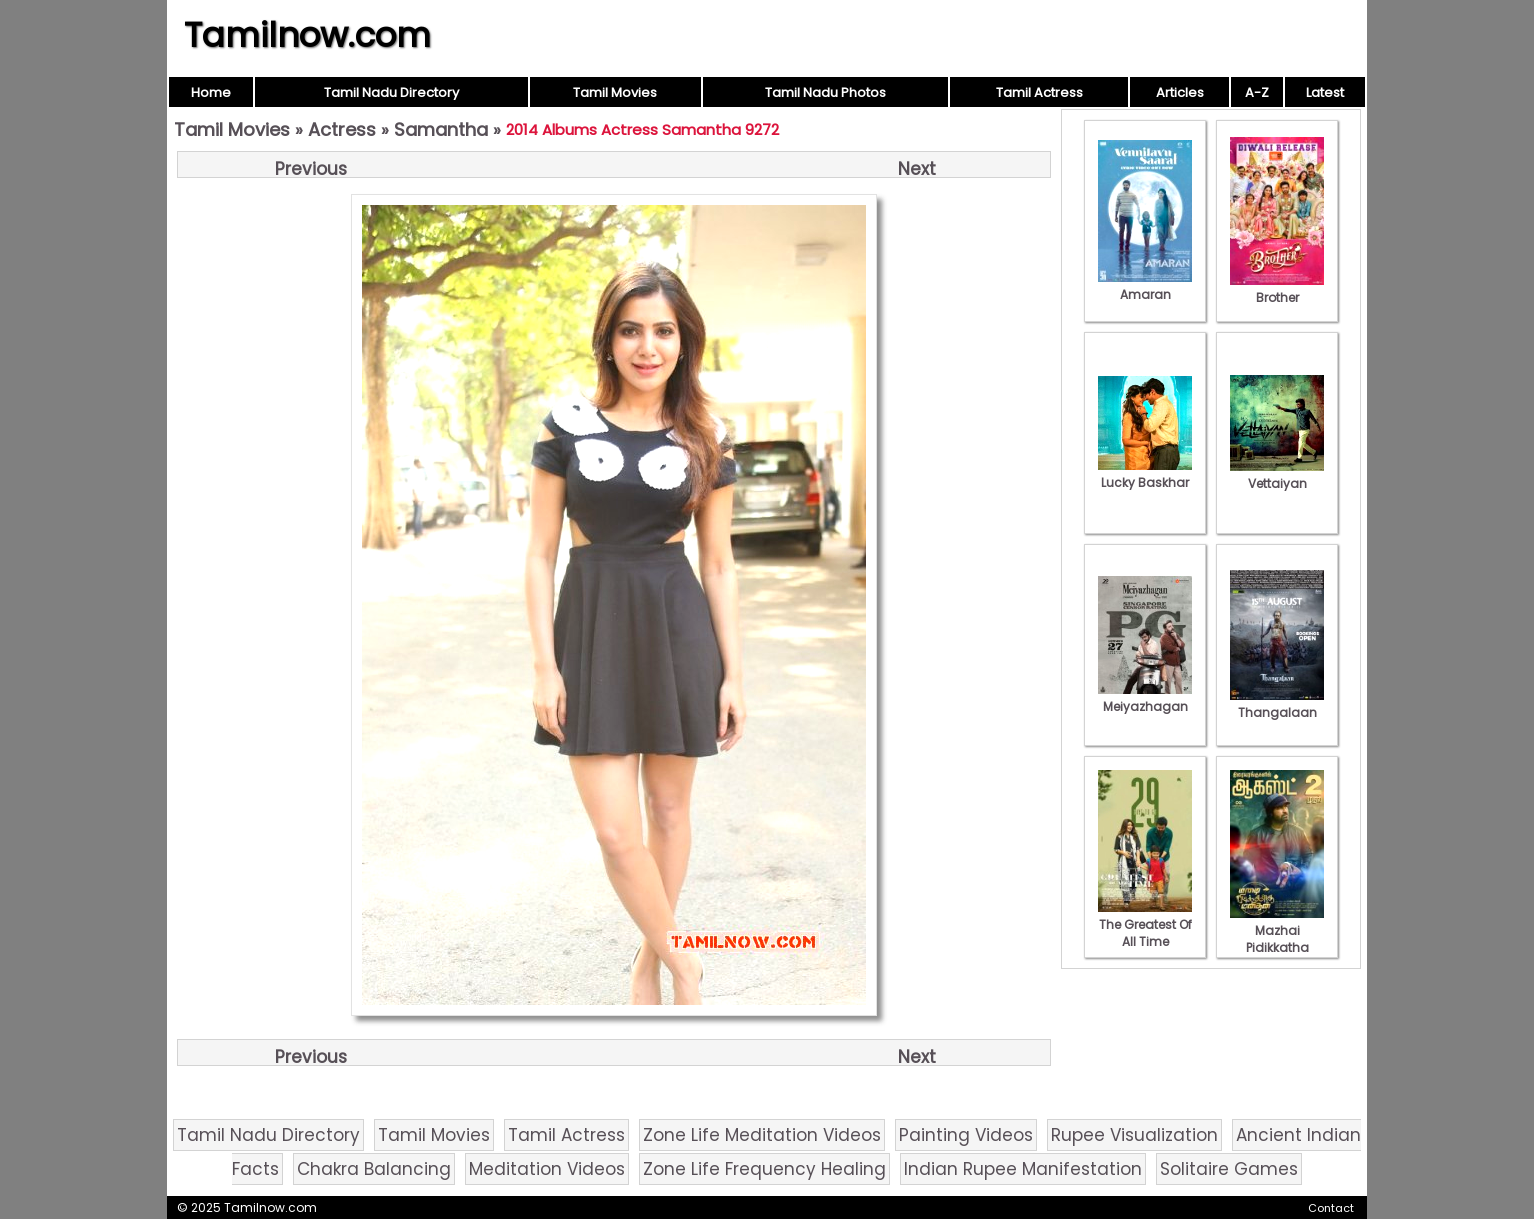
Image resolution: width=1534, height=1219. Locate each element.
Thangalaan (1277, 704)
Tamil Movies (615, 92)
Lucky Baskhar (1145, 474)
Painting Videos (966, 1135)
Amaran (1145, 286)
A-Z (1257, 92)
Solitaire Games (1229, 1169)
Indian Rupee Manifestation (1023, 1169)
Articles (1180, 92)
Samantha (441, 129)
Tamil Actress (1039, 92)
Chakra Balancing (374, 1169)
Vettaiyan (1277, 475)
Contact (1331, 1208)
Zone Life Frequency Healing (764, 1169)
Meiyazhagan (1145, 698)
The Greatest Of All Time (1145, 924)
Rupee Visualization (1134, 1135)
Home (211, 92)
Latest (1325, 92)
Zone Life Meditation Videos (762, 1135)
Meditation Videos (547, 1169)
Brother (1277, 289)
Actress (342, 129)
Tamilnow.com (307, 35)
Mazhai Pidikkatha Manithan (1277, 939)
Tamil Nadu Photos (825, 92)
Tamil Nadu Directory (391, 92)
